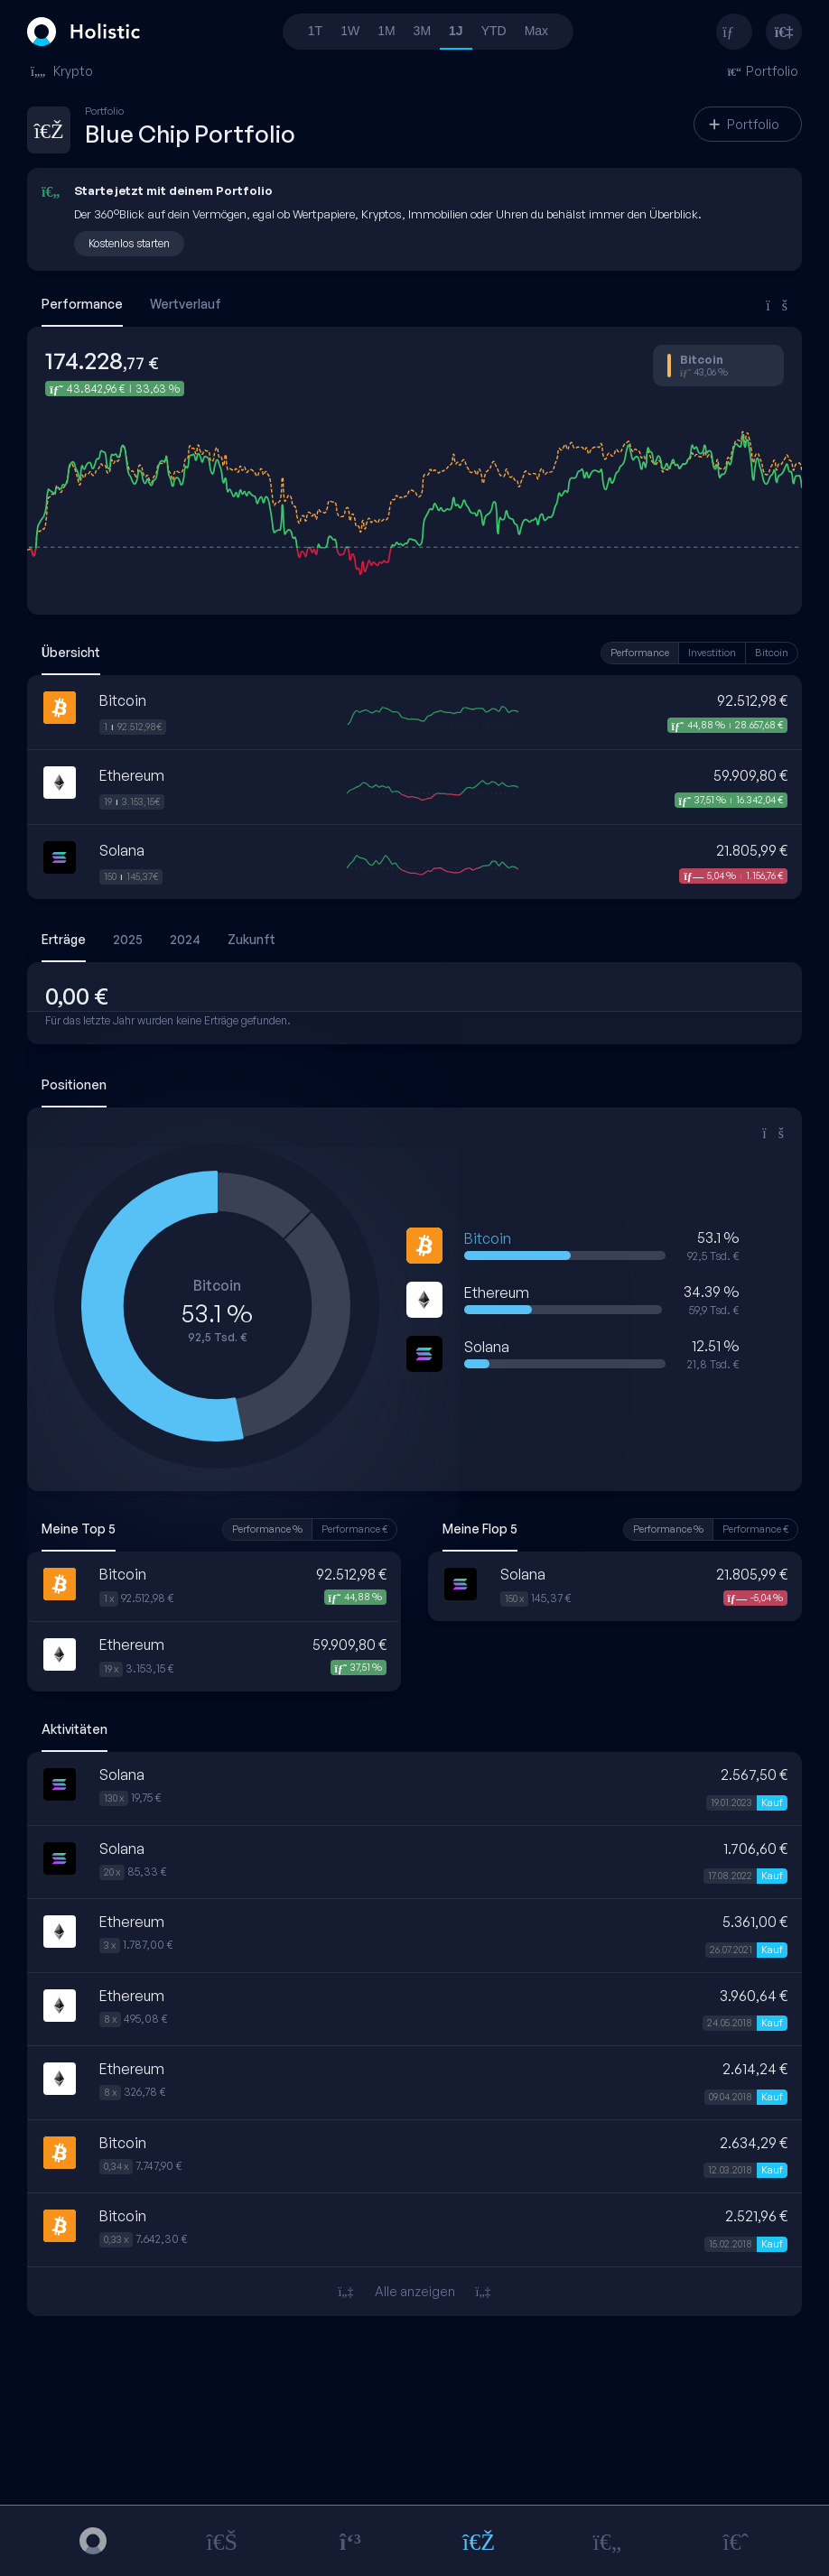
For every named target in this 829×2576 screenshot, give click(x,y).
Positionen (74, 1084)
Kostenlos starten (129, 243)
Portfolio (744, 124)
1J (456, 30)
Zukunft (251, 939)
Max (536, 30)
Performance (82, 303)
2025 (128, 939)
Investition (712, 652)
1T (315, 30)
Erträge (64, 939)
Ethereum (131, 775)
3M (422, 30)
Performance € (354, 1529)
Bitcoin (771, 652)
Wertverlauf (185, 303)
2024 (185, 939)
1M (386, 30)
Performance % (267, 1529)
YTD (494, 30)
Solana (121, 850)
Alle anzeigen (414, 2291)
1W (349, 30)
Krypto (62, 71)
